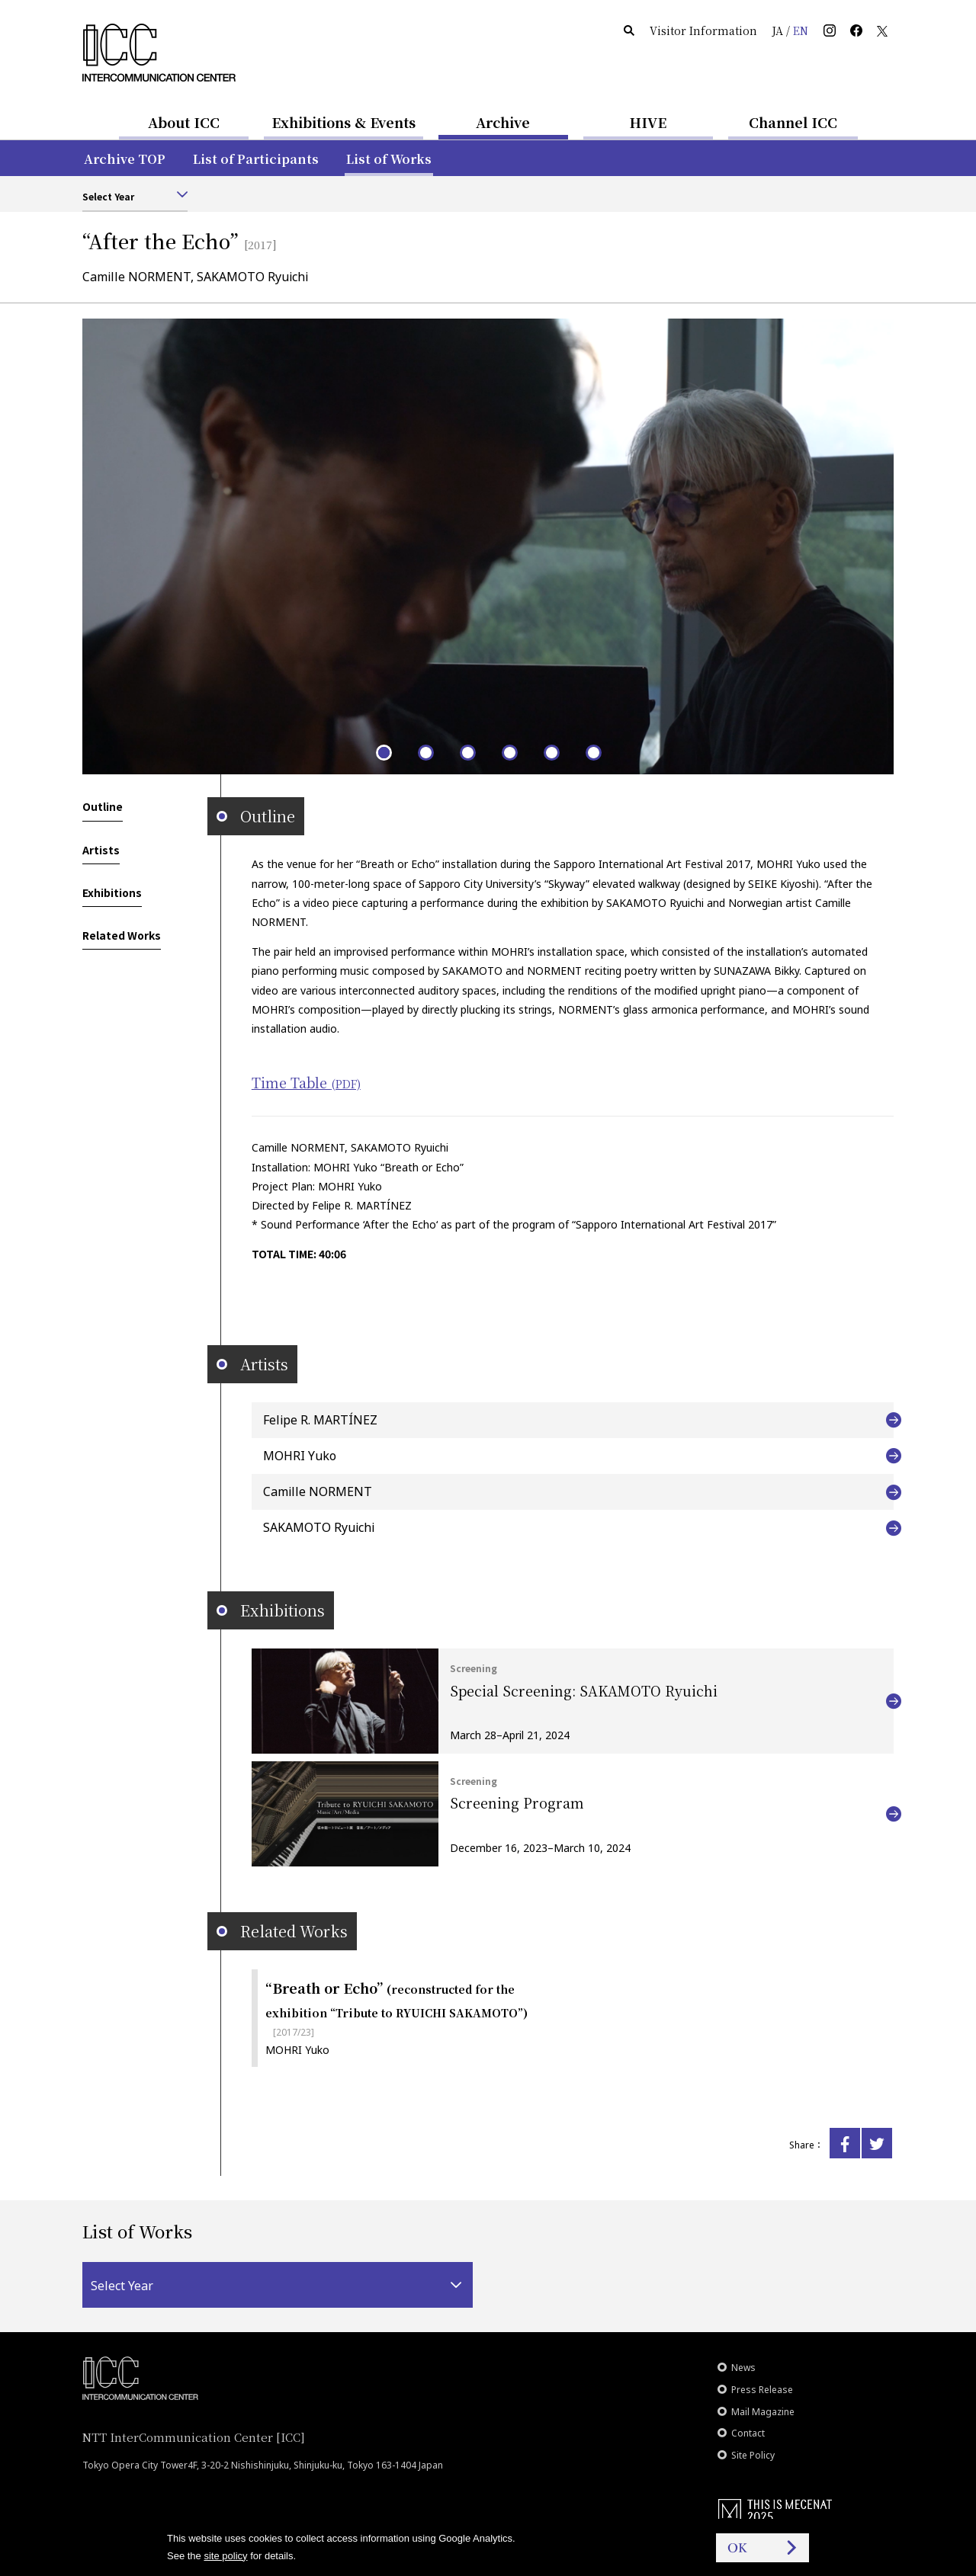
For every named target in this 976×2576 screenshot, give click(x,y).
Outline (102, 806)
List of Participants (256, 159)
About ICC (184, 122)
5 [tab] (551, 752)
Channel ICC (793, 122)
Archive (503, 122)
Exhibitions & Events (343, 122)
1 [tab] (383, 752)
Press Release (762, 2389)
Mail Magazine (763, 2411)
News (743, 2367)
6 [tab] (593, 752)
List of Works (389, 159)
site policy (225, 2556)
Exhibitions (112, 892)
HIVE (648, 122)
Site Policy (753, 2455)
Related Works (121, 935)
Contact (748, 2433)
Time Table (306, 1082)
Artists (101, 849)
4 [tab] (509, 752)
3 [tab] (467, 752)
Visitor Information (703, 30)
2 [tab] (425, 752)
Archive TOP (124, 159)
